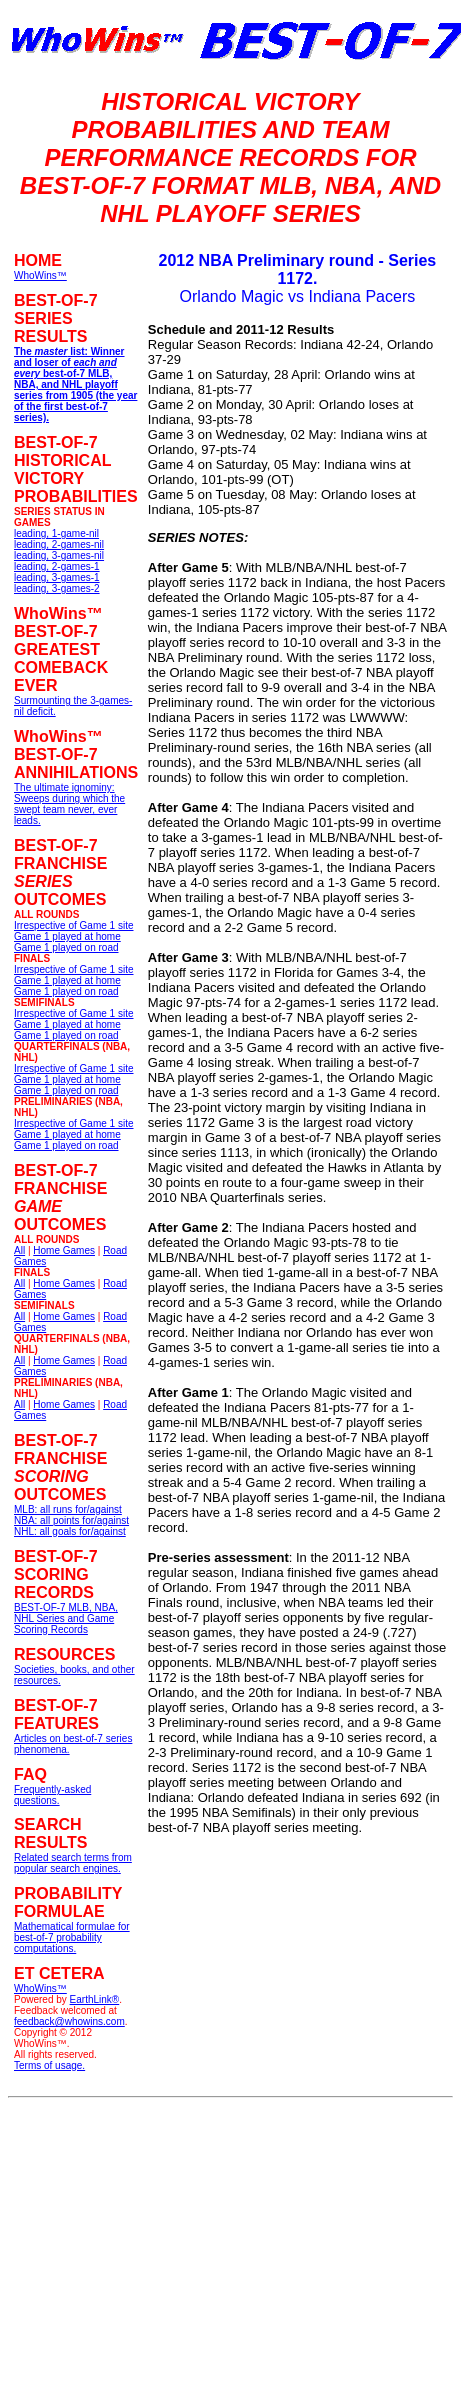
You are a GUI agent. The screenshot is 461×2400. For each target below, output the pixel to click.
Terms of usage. (49, 2065)
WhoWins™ (40, 1988)
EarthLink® (95, 1999)
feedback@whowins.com (69, 2021)
